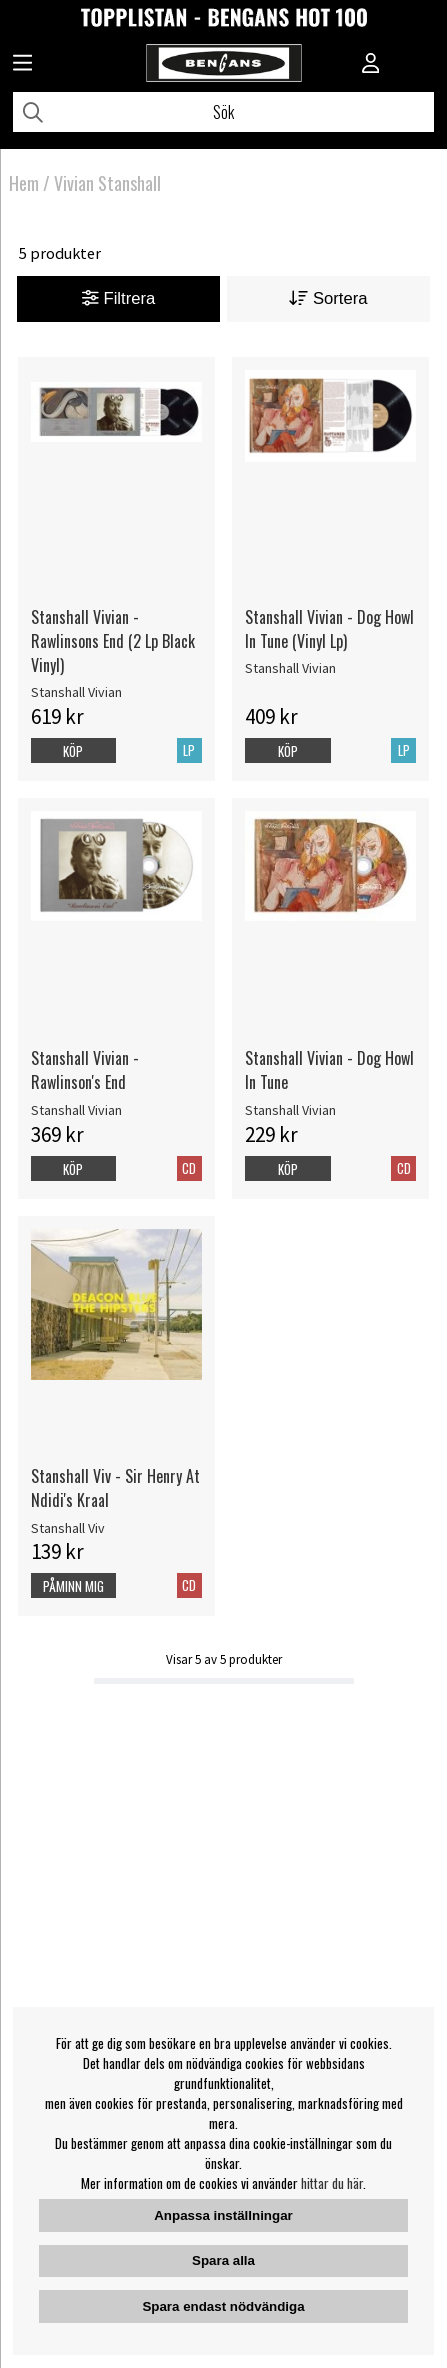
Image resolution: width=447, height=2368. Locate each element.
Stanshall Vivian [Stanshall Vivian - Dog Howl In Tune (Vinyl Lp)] (290, 668)
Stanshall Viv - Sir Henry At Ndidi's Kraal (115, 1488)
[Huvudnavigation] (22, 65)
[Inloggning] (371, 65)
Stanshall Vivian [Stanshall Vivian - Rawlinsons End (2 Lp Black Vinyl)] (76, 692)
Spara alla (223, 2260)
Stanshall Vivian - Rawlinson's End (85, 1070)
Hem (24, 183)
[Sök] (223, 112)
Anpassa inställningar (223, 2215)
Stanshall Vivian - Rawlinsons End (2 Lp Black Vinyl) (113, 641)
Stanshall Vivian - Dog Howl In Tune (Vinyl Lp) (329, 629)
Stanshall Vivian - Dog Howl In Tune (329, 1070)
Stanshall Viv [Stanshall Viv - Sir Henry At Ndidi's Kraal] (68, 1528)
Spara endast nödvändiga (223, 2306)
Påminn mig (73, 1586)
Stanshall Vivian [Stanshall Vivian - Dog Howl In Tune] (290, 1110)
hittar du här (332, 2183)
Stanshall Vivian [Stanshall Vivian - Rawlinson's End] (76, 1110)
